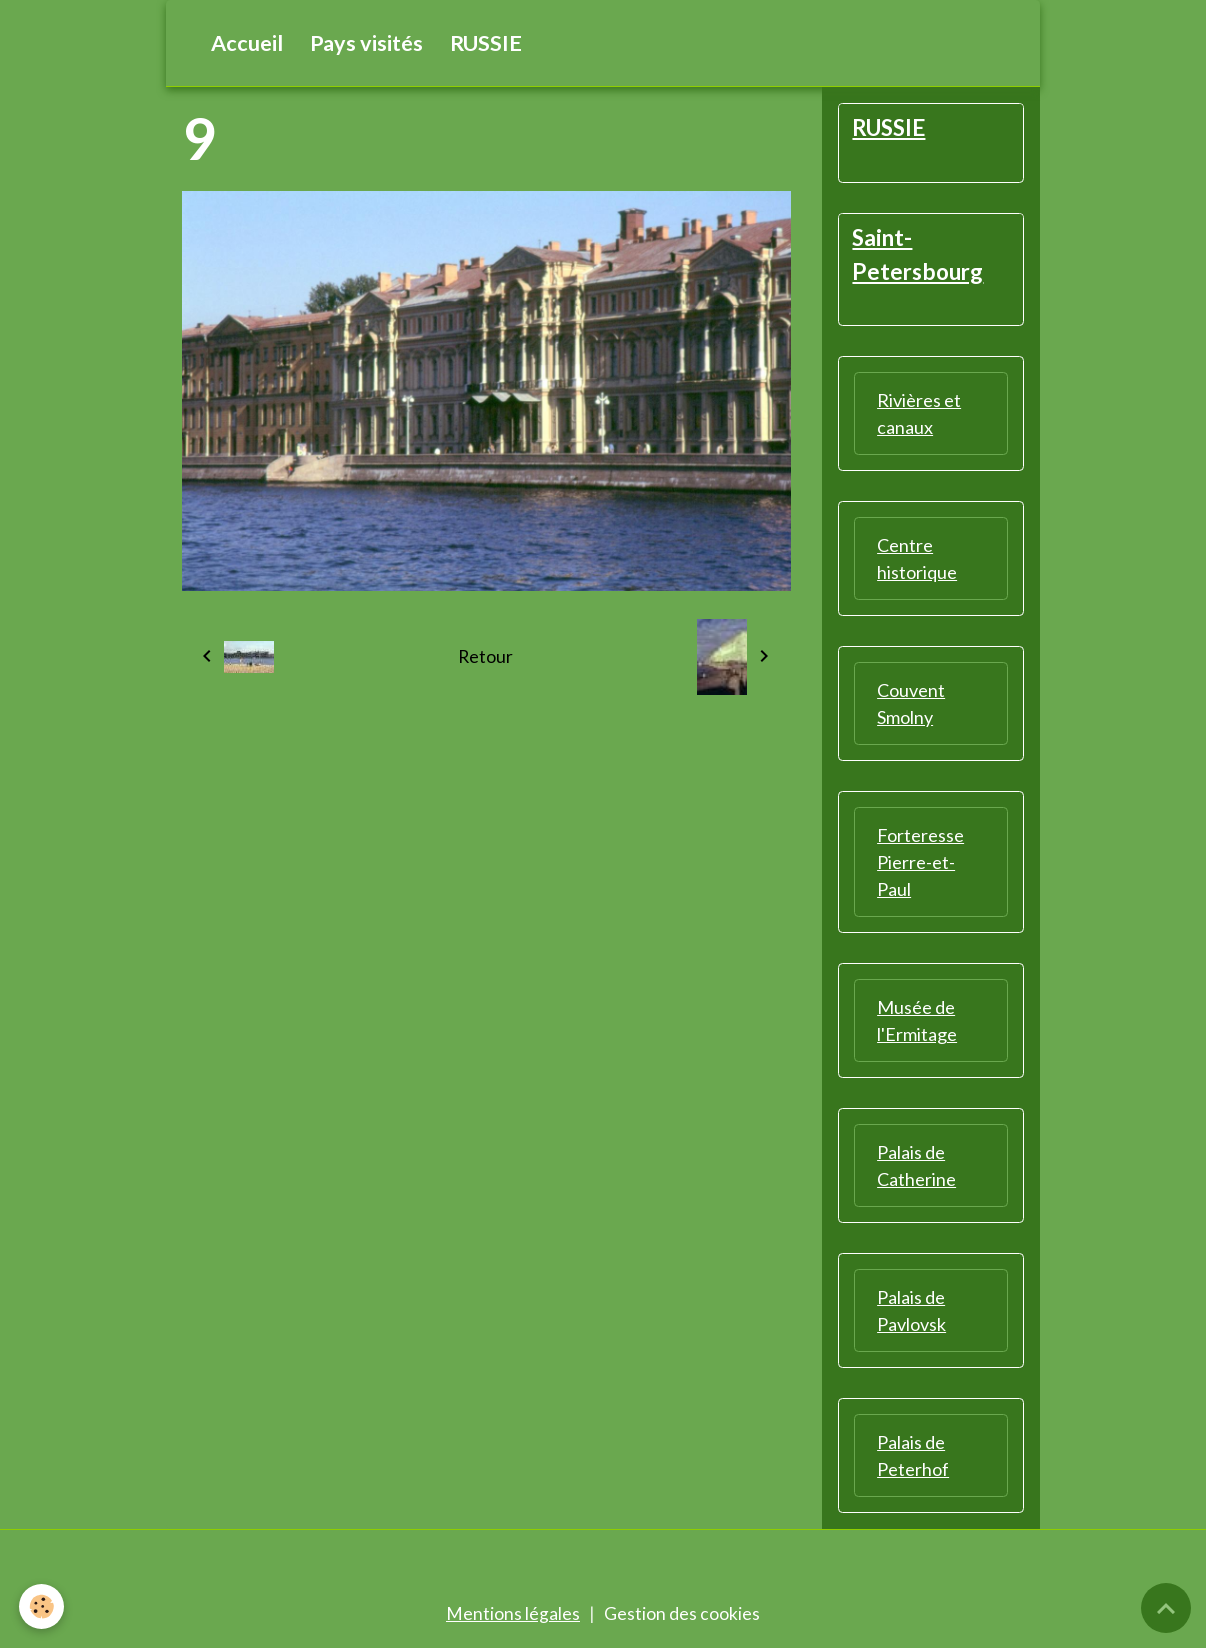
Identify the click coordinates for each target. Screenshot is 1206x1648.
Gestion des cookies (682, 1616)
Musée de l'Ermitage (917, 1022)
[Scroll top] (1166, 1608)
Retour (486, 657)
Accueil (247, 43)
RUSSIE (486, 43)
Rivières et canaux (919, 415)
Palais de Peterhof (913, 1457)
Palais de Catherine (916, 1167)
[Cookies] (42, 1606)
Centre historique (917, 560)
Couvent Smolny (911, 705)
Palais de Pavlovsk (911, 1312)
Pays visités (366, 43)
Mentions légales (513, 1616)
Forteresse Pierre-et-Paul (920, 864)
